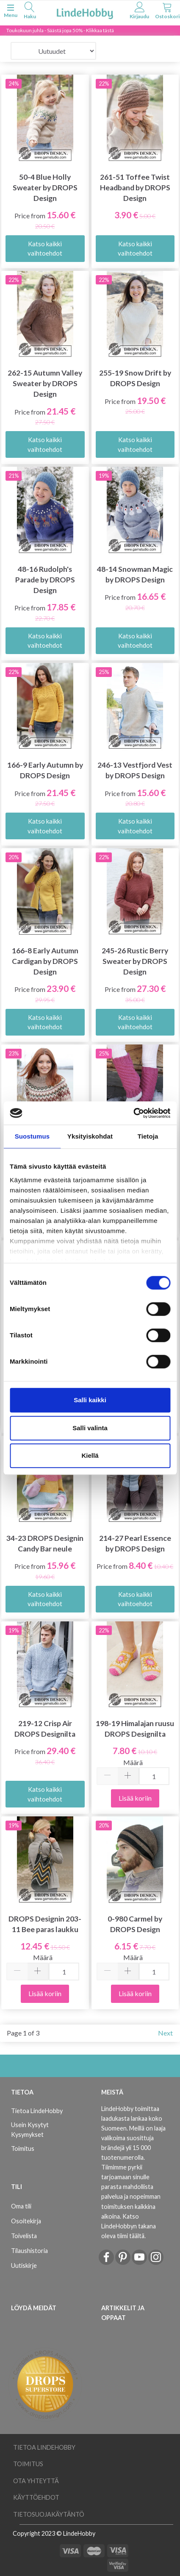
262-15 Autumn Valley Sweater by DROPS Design (45, 383)
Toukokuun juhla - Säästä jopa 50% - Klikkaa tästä (60, 30)
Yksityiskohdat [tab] (90, 1136)
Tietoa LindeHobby (37, 2110)
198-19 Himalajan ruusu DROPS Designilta (135, 1728)
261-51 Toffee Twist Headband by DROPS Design (135, 188)
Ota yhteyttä (36, 2480)
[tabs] (29, 11)
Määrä (133, 1762)
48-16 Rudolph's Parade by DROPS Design (45, 580)
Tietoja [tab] (148, 1136)
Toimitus (22, 2148)
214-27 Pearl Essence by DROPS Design (135, 1543)
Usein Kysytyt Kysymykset (30, 2129)
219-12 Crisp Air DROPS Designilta (44, 1728)
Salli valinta (90, 1427)
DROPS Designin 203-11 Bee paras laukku (44, 1924)
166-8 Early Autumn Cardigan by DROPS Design (45, 961)
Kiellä (89, 1455)
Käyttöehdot (36, 2497)
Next (165, 2033)
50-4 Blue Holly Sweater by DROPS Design (45, 188)
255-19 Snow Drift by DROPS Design (135, 378)
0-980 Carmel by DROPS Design (135, 1924)
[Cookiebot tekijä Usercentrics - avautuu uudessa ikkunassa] (133, 1113)
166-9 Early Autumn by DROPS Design (45, 770)
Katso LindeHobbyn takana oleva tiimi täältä (128, 2226)
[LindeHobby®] (84, 12)
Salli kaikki (90, 1400)
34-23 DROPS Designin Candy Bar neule (44, 1543)
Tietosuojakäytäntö (48, 2514)
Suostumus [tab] (32, 1136)
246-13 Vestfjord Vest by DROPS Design (134, 770)
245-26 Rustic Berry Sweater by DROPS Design (135, 961)
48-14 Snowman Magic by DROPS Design (135, 574)
